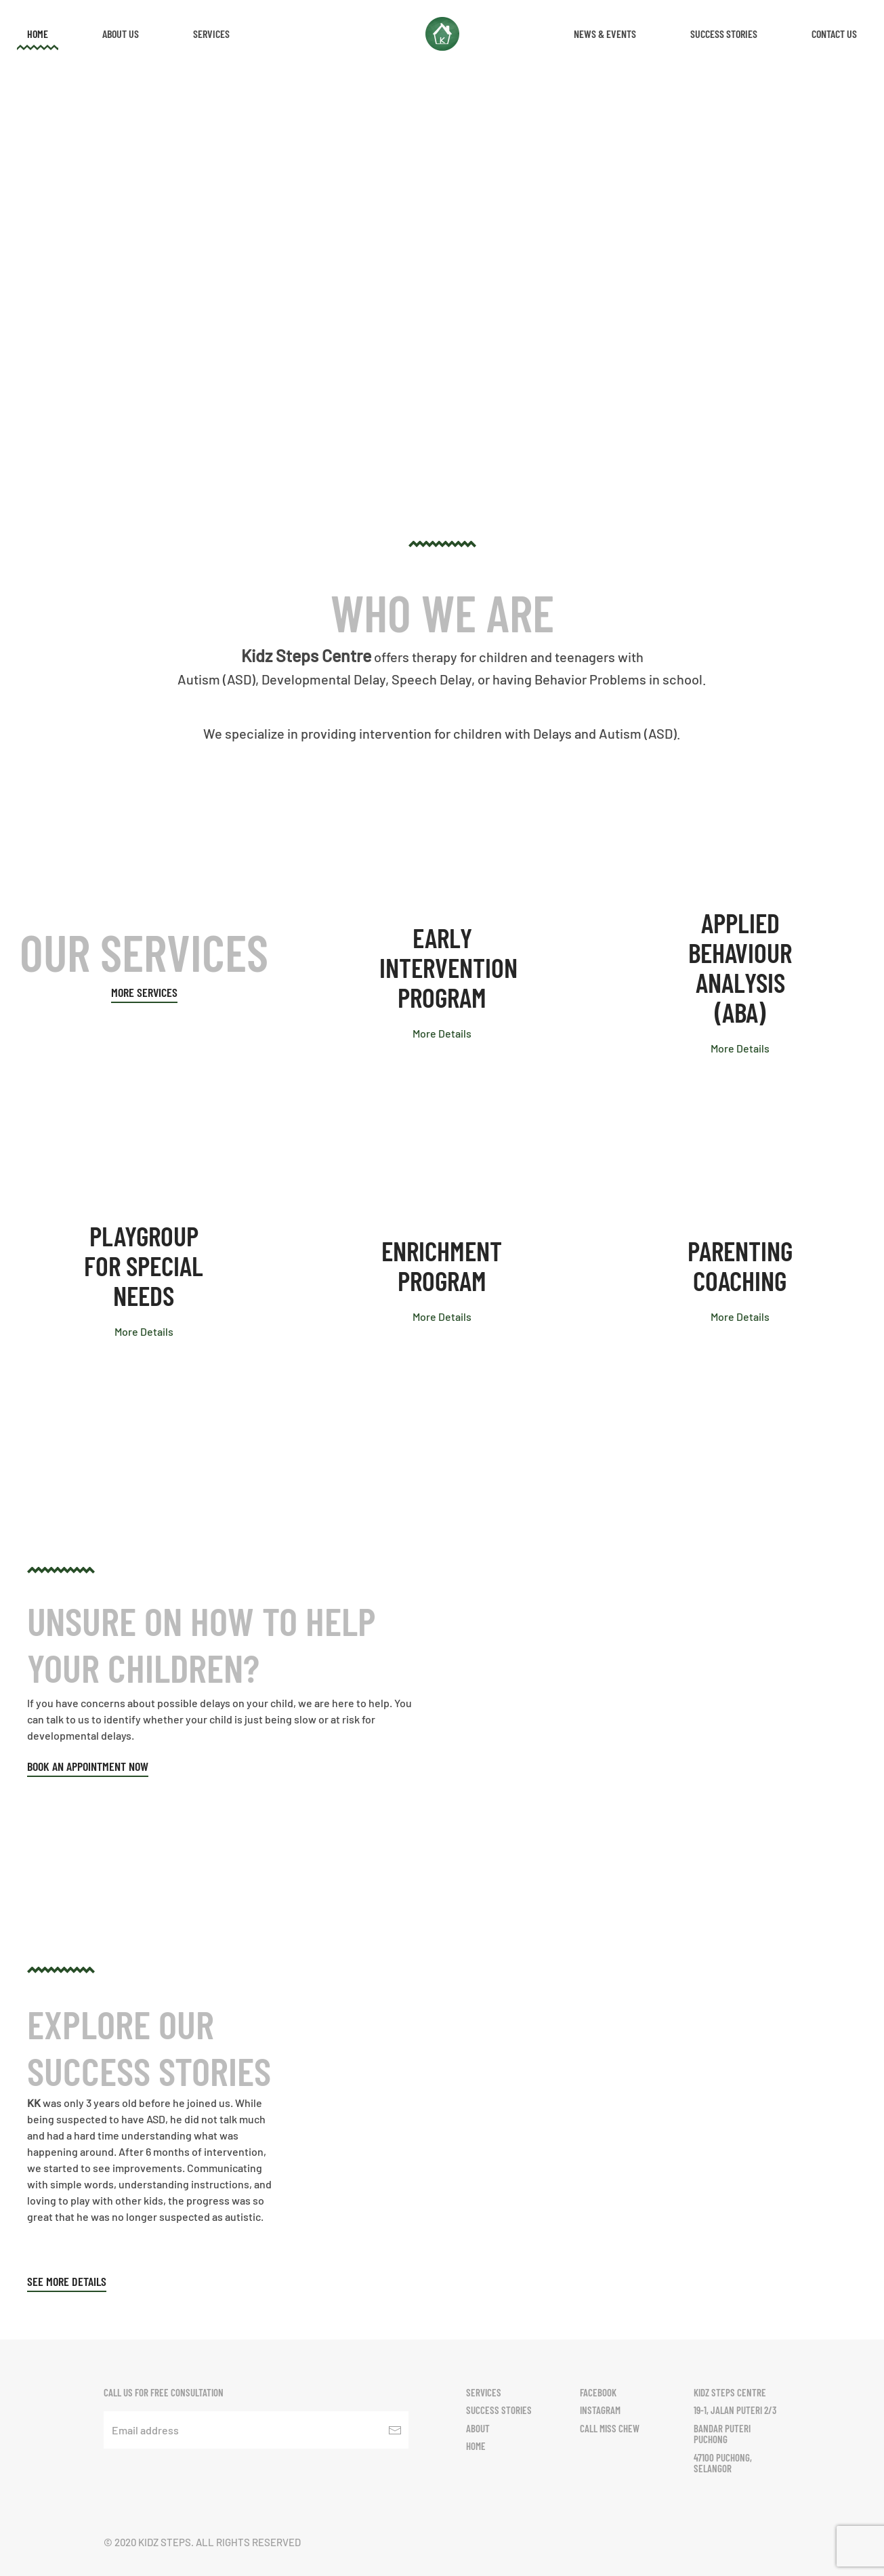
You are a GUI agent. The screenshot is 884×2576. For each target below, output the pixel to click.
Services (211, 33)
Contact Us (834, 33)
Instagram (600, 2410)
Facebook (598, 2392)
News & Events (605, 33)
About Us (120, 33)
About (478, 2428)
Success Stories (723, 33)
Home (37, 33)
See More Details (66, 2281)
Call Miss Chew (609, 2428)
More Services (144, 992)
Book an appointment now (87, 1766)
